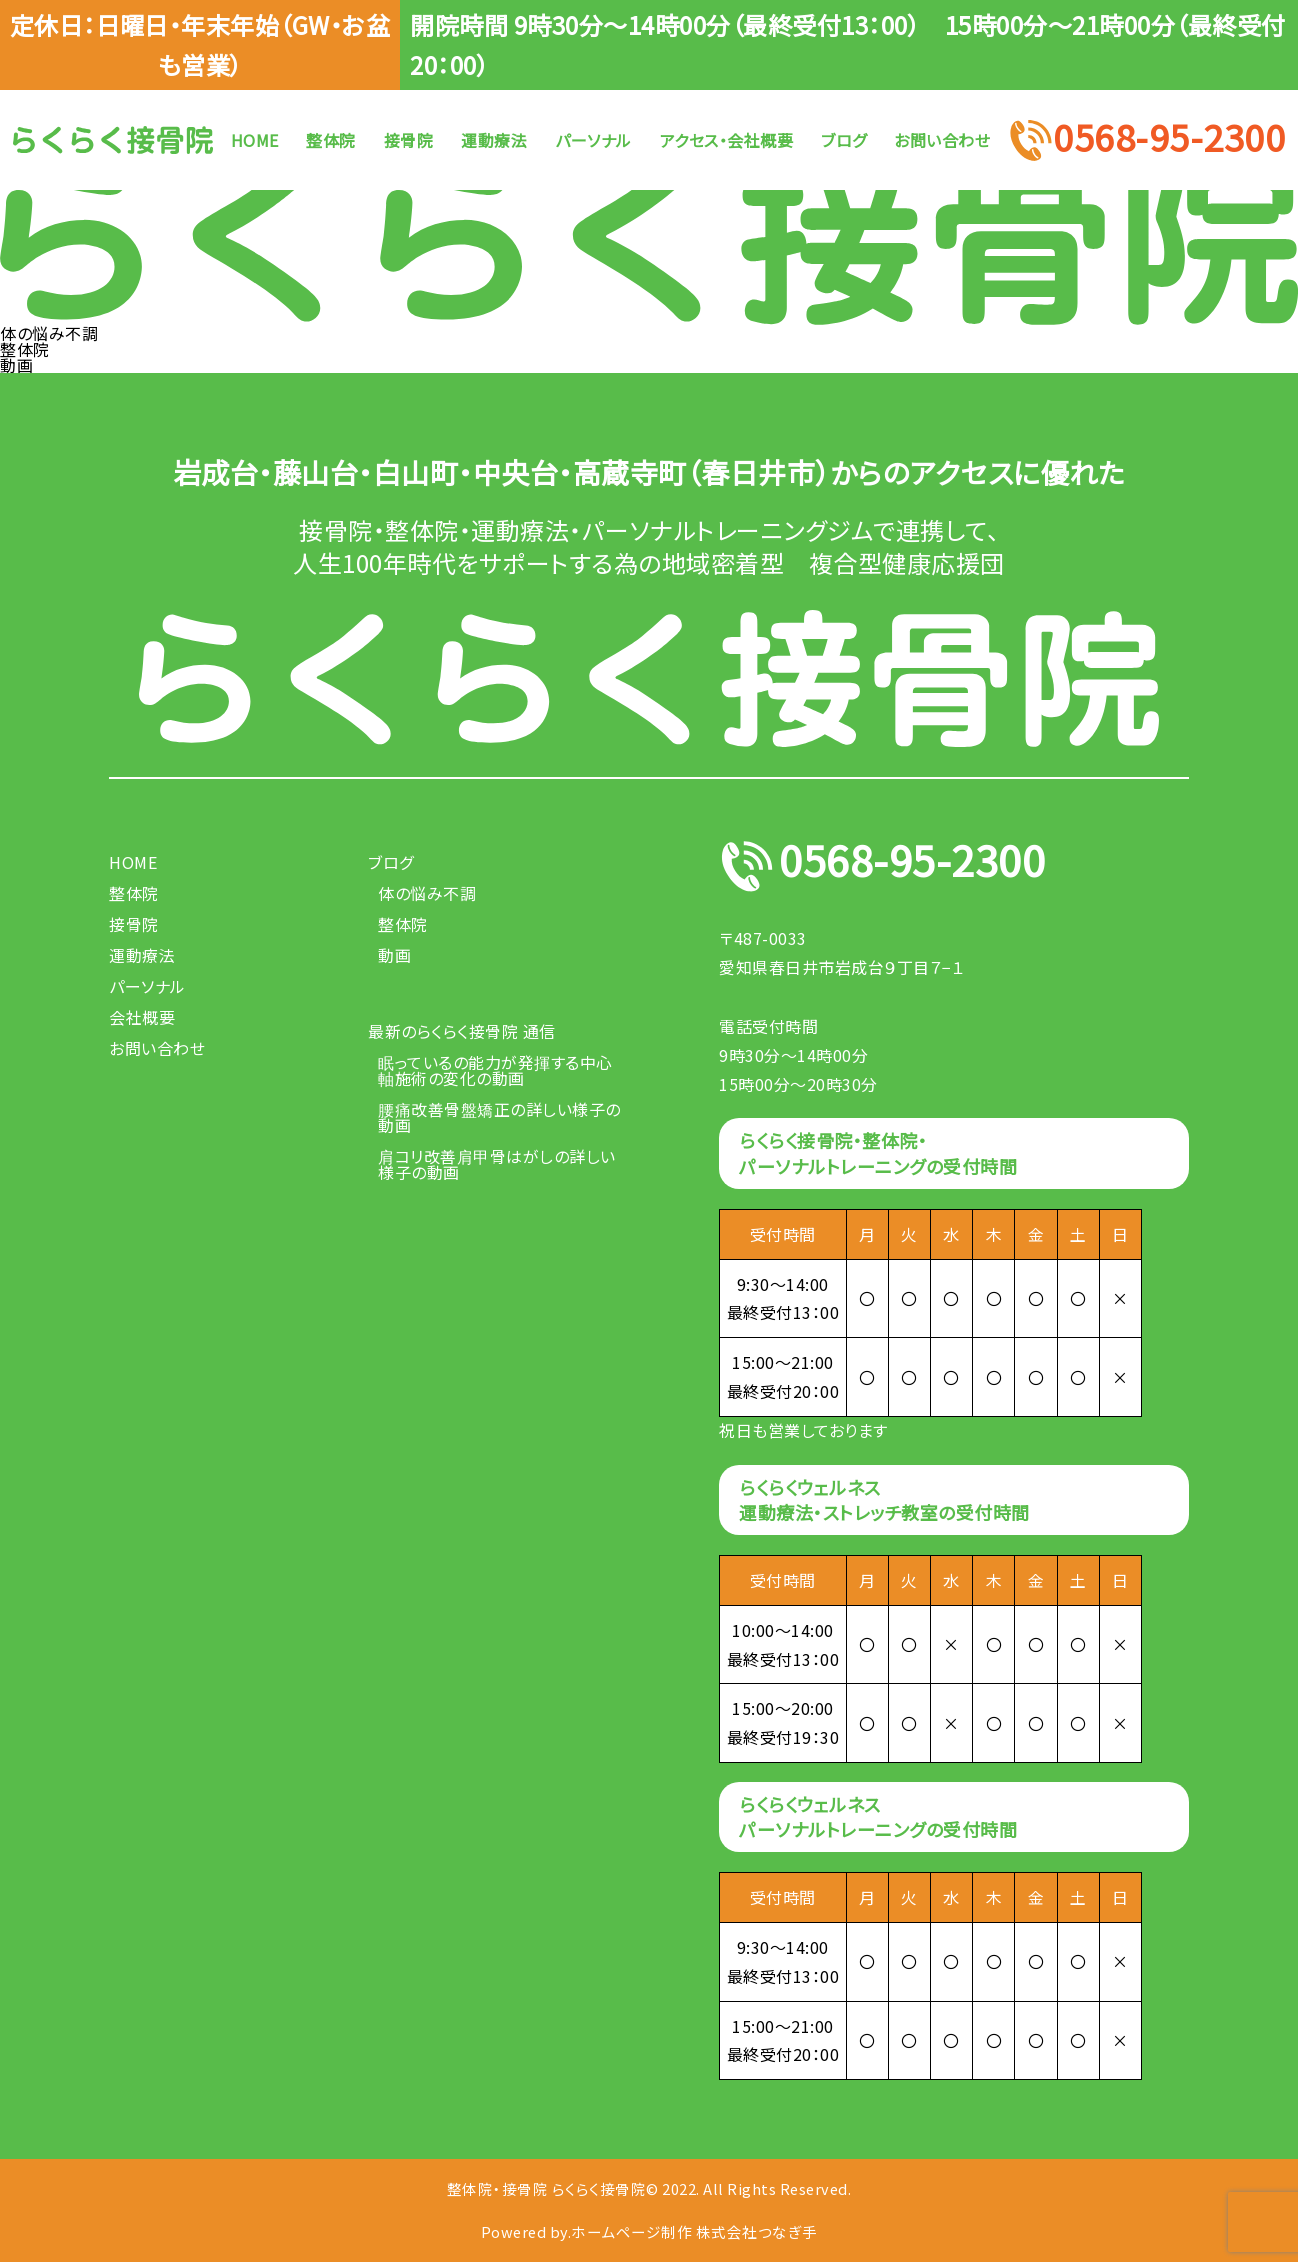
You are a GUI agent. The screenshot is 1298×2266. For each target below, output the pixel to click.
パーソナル (593, 140)
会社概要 (142, 1017)
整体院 (331, 140)
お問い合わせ (942, 140)
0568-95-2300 (1169, 140)
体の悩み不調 (49, 333)
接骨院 (409, 140)
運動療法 (494, 140)
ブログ (844, 140)
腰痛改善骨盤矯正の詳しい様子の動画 (499, 1117)
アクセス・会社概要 (727, 140)
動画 (16, 365)
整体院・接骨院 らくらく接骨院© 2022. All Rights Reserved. (649, 2190)
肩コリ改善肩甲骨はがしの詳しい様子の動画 (497, 1164)
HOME (255, 140)
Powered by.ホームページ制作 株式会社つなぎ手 (649, 2235)
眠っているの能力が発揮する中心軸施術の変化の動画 (495, 1070)
